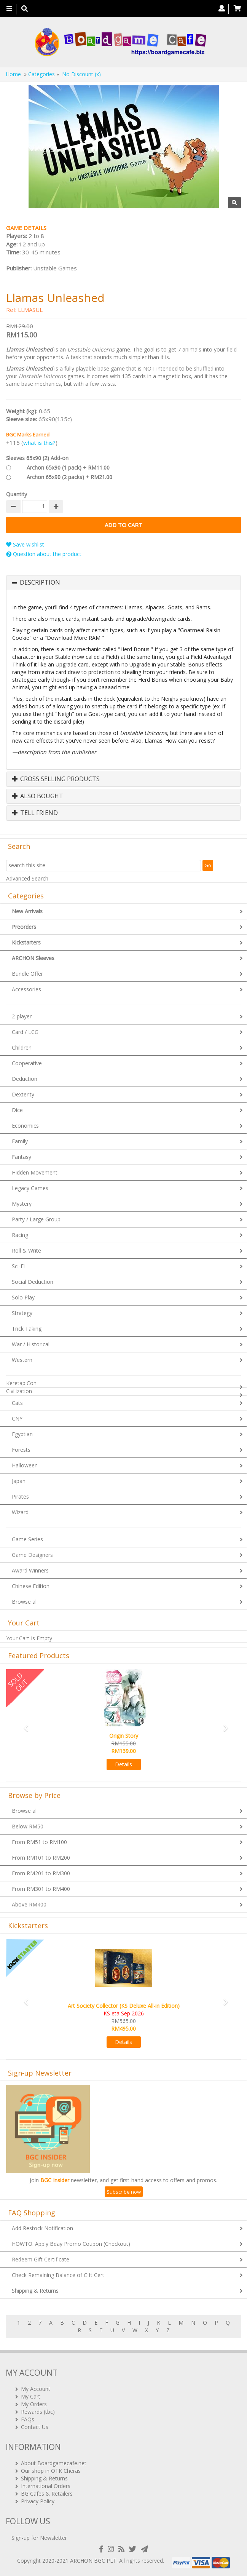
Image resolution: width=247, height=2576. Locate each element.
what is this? (39, 442)
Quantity (16, 494)
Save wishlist (25, 544)
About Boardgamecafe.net (53, 2463)
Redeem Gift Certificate (40, 2259)
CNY (17, 1418)
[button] (23, 1724)
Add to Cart (123, 525)
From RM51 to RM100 (39, 1842)
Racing (20, 1234)
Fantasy (21, 1156)
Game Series (27, 1539)
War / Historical (30, 1344)
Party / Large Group (36, 1219)
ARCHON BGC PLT (93, 2560)
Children (22, 1047)
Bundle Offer (27, 973)
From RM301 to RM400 (41, 1888)
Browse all (25, 1601)
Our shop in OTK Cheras (51, 2470)
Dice (17, 1110)
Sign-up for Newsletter (39, 2537)
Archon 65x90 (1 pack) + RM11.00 (68, 467)
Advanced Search (27, 878)
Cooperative (27, 1063)
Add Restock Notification (42, 2228)
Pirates (20, 1496)
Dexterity (23, 1094)
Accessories (26, 989)
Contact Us (34, 2427)
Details (123, 1764)
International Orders (45, 2486)
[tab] (123, 582)
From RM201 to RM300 (41, 1873)
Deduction (24, 1078)
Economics (25, 1125)
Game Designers (32, 1554)
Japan (18, 1481)
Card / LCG (25, 1032)
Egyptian (22, 1434)
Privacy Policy (37, 2501)
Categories (41, 74)
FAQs (27, 2419)
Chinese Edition (30, 1586)
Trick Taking (26, 1328)
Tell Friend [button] (35, 813)
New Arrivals (27, 911)
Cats (17, 1402)
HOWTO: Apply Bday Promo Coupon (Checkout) (71, 2243)
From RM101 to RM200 (41, 1857)
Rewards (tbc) (38, 2411)
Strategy (22, 1313)
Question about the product (43, 554)
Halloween (25, 1465)
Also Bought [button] (37, 796)
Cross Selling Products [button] (56, 779)
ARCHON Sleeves (33, 958)
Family (20, 1141)
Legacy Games (30, 1188)
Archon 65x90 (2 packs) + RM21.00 (69, 477)
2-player (22, 1016)
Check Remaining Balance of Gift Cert (58, 2275)
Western (22, 1359)
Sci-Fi (18, 1266)
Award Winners (30, 1570)
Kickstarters (26, 942)
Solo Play (23, 1297)
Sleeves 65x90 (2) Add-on (37, 458)
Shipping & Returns (35, 2290)
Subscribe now (124, 2191)
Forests (21, 1449)
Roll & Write (26, 1250)
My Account (35, 2388)
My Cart (30, 2396)
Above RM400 (29, 1904)
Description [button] (40, 582)
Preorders (24, 926)
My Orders (34, 2404)
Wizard (20, 1512)
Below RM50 (27, 1826)
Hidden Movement (34, 1172)
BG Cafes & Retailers (47, 2493)
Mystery (22, 1203)
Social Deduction (32, 1281)
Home (13, 74)
